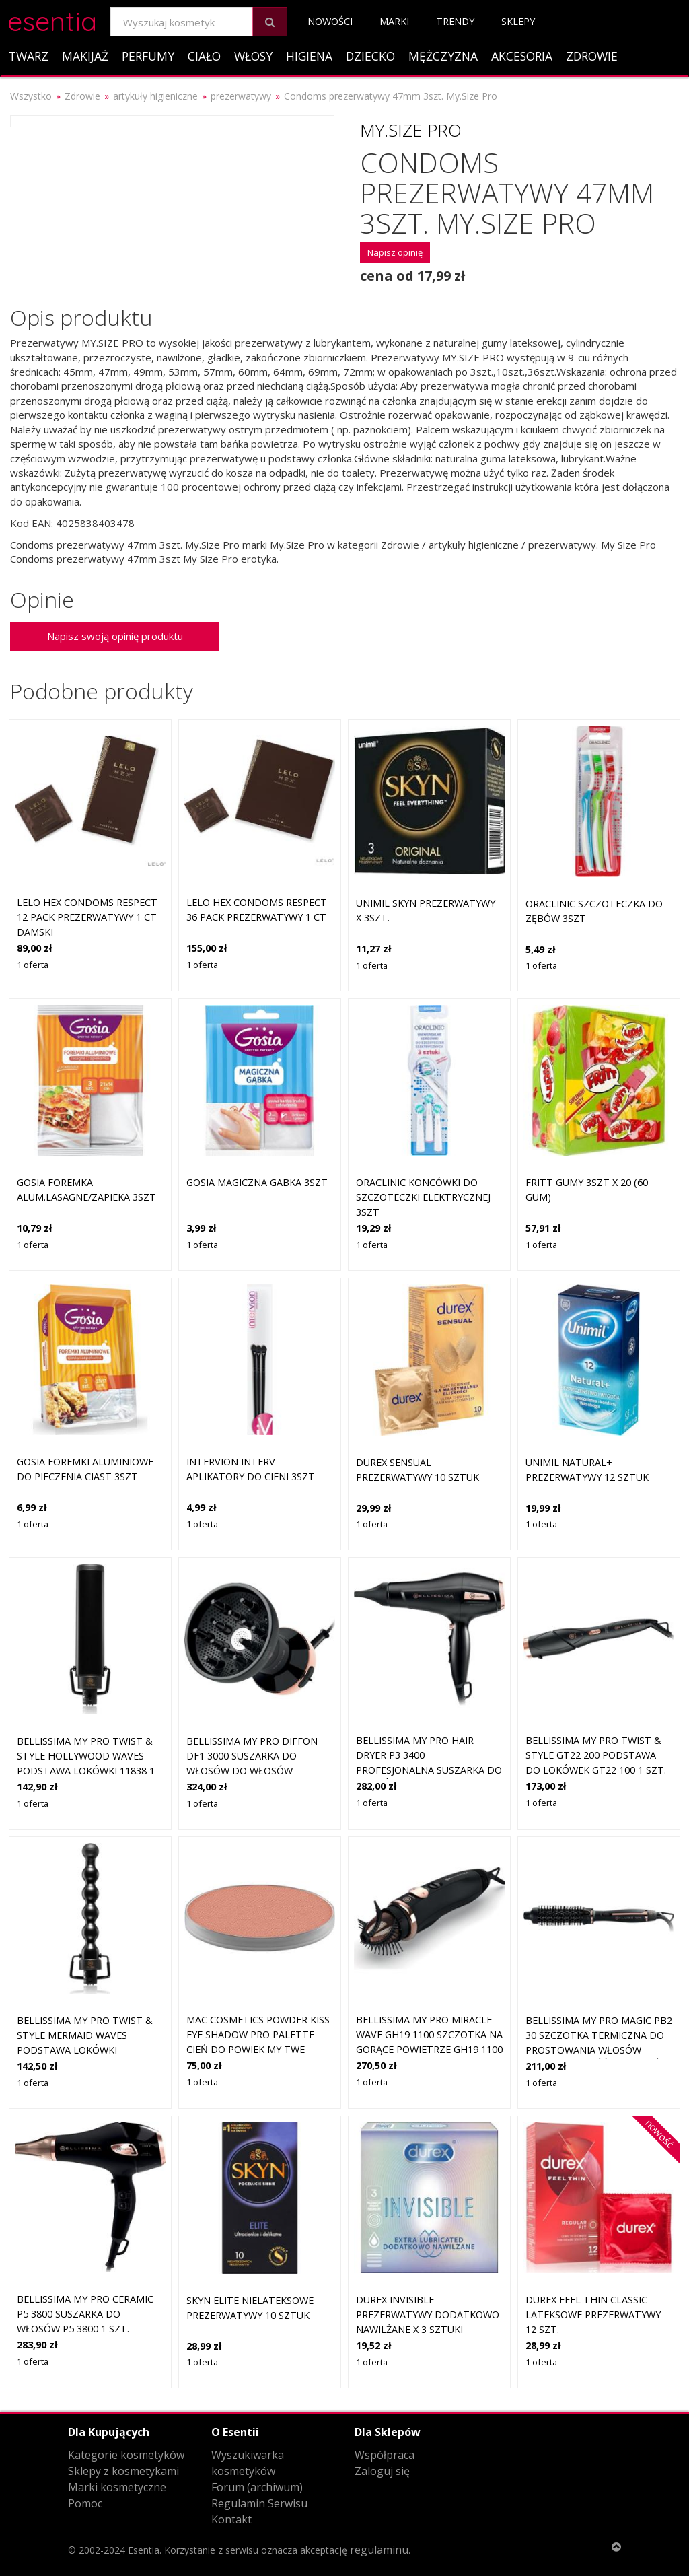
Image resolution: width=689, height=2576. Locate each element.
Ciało (204, 56)
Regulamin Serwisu (259, 2503)
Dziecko (370, 56)
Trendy (455, 21)
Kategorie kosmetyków (126, 2454)
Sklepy (518, 21)
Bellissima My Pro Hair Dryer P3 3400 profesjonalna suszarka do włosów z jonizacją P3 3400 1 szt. (429, 1769)
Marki (394, 21)
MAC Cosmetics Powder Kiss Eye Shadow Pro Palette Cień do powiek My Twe (258, 2034)
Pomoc (85, 2503)
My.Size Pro (411, 130)
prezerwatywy (241, 96)
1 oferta (32, 965)
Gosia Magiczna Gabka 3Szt (257, 1182)
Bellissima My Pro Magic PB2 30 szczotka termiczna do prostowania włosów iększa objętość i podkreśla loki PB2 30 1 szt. (598, 2049)
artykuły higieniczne (155, 96)
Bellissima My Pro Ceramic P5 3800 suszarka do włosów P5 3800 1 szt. (85, 2313)
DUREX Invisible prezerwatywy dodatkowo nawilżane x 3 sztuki (427, 2314)
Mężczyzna (443, 56)
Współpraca (384, 2454)
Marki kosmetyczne (117, 2487)
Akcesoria (521, 56)
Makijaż (85, 56)
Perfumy (148, 56)
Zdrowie (592, 56)
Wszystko (31, 96)
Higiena (309, 56)
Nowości (330, 21)
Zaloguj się (382, 2471)
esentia (52, 19)
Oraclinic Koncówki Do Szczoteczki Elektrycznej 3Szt (423, 1197)
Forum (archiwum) (257, 2487)
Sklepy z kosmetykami (123, 2471)
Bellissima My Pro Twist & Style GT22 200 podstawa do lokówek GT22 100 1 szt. (595, 1755)
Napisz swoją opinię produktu (115, 636)
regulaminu (379, 2549)
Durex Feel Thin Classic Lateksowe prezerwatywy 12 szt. (593, 2314)
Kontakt (231, 2519)
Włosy (253, 56)
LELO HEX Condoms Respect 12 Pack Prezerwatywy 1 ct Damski (87, 917)
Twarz (28, 56)
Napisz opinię (395, 252)
